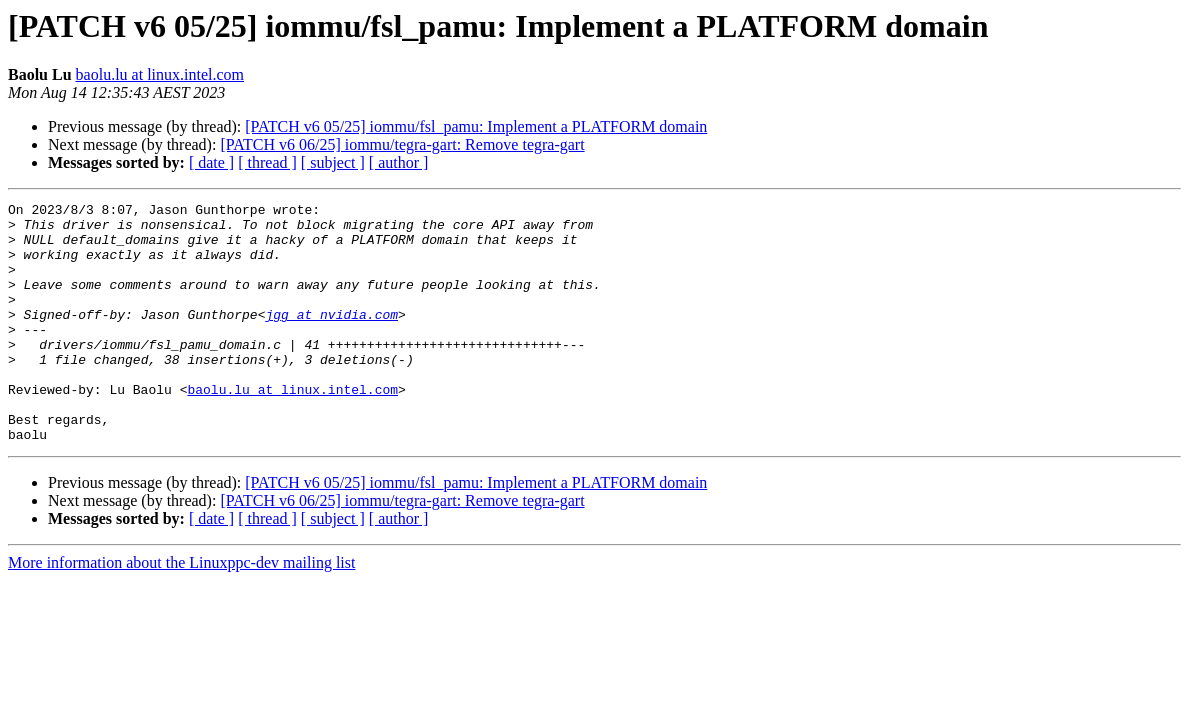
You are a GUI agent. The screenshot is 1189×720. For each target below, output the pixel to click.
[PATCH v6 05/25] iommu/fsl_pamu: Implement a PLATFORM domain (476, 126)
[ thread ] (267, 162)
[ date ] (211, 162)
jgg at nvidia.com (331, 338)
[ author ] (399, 162)
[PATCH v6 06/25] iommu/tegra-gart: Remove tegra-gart (402, 144)
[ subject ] (333, 162)
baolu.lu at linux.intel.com (160, 74)
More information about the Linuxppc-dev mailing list (181, 610)
